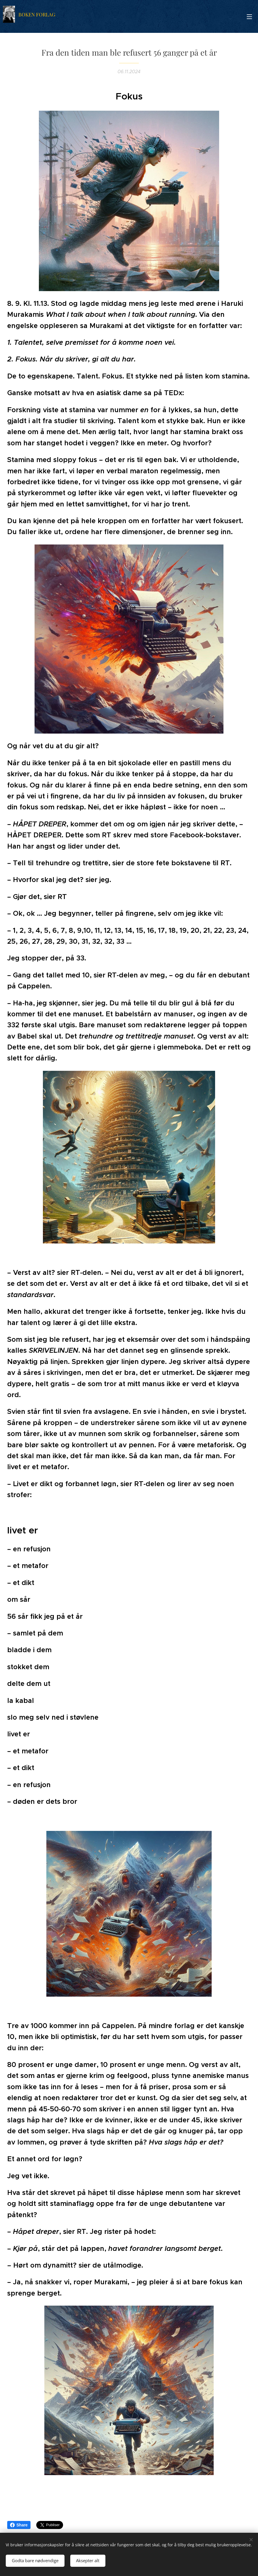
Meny (249, 16)
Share (19, 2525)
